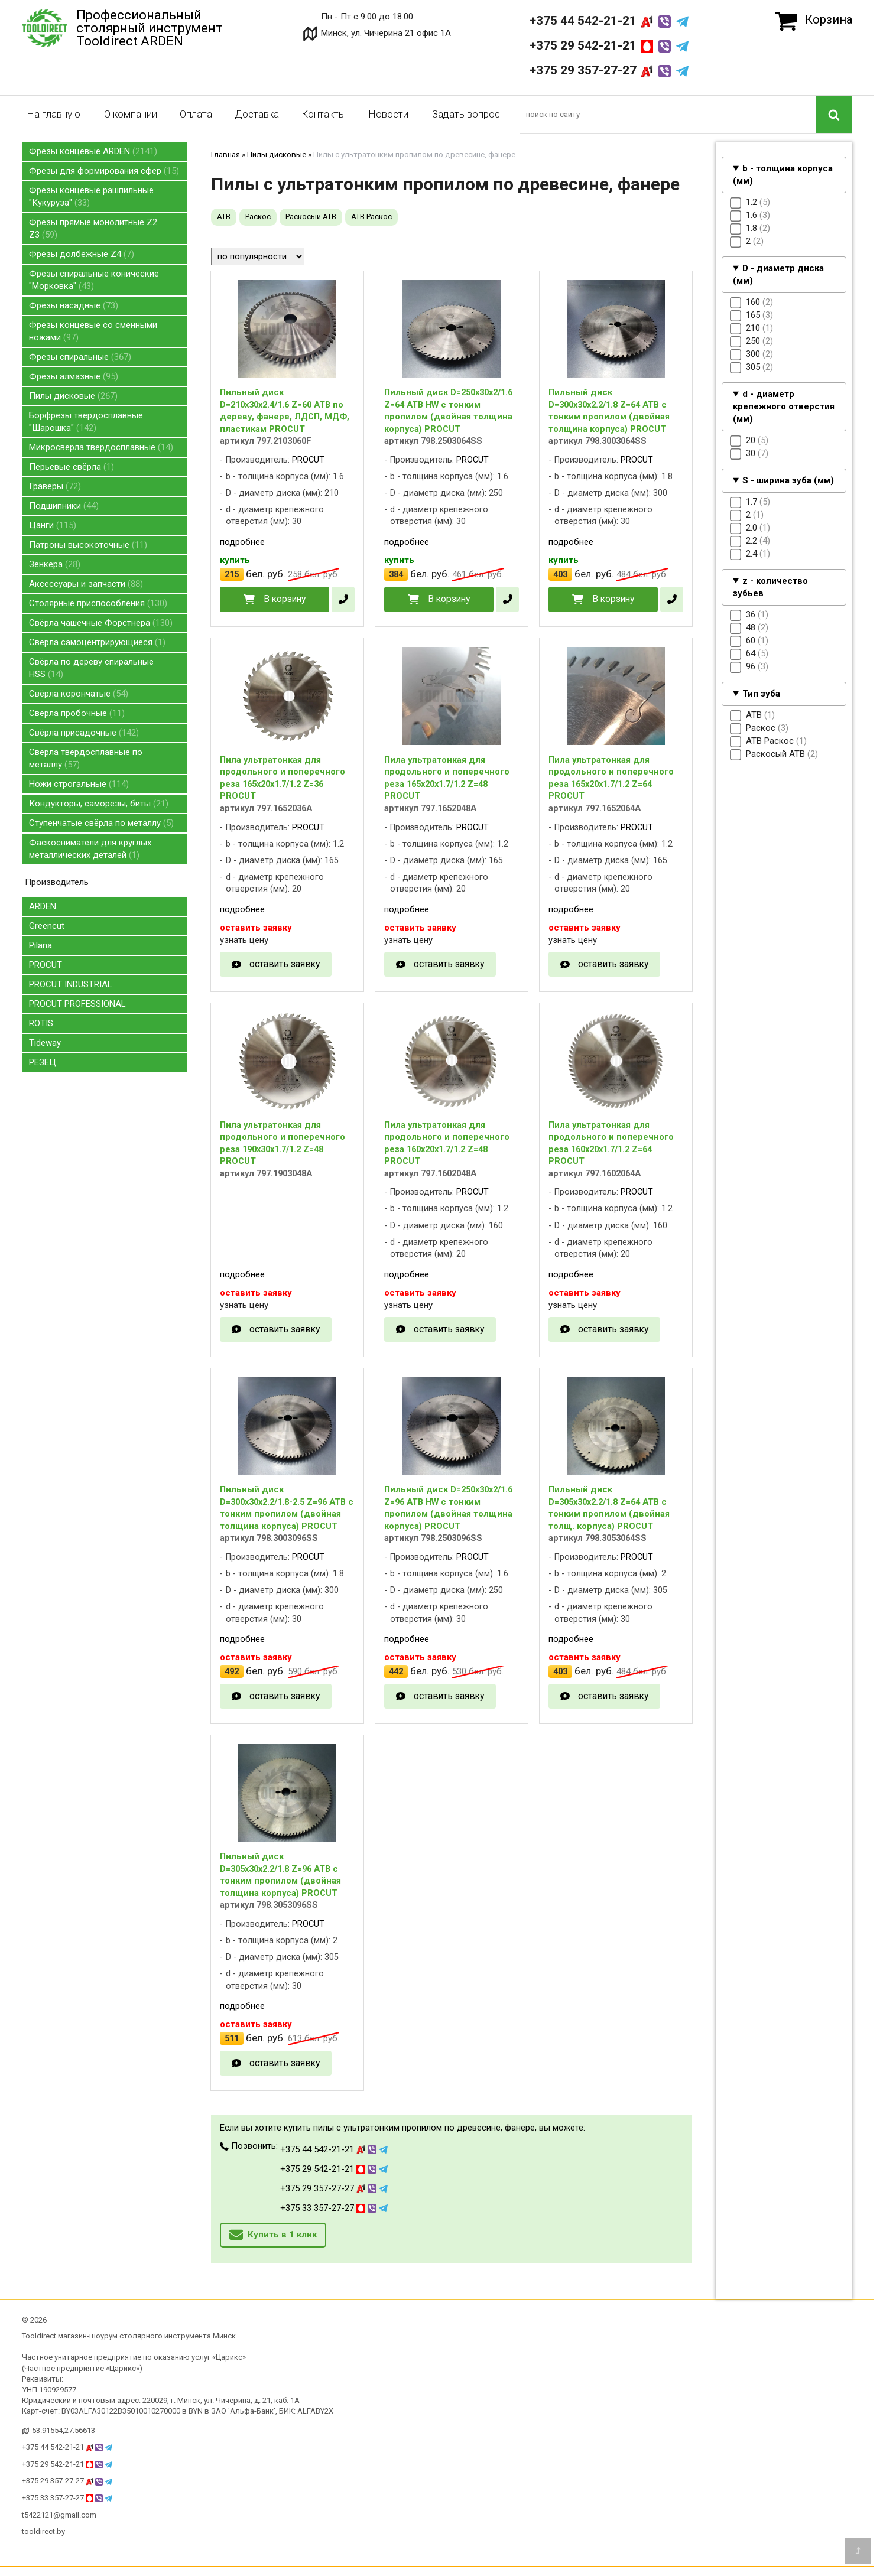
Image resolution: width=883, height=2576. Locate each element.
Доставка (257, 114)
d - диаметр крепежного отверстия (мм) (784, 406)
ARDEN (42, 906)
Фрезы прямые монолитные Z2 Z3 (93, 228)
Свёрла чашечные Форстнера (101, 622)
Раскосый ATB (310, 216)
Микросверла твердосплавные (101, 447)
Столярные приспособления (98, 603)
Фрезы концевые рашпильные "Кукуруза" (91, 196)
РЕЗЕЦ (42, 1062)
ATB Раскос (371, 216)
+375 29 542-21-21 (609, 45)
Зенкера (54, 564)
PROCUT (45, 965)
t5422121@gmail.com (59, 2514)
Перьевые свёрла (71, 466)
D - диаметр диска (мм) (778, 274)
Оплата (196, 114)
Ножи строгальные (79, 784)
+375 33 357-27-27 (334, 2208)
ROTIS (41, 1023)
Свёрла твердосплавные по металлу (85, 758)
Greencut (46, 926)
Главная (225, 154)
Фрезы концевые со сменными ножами (93, 331)
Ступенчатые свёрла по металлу (101, 823)
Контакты (323, 114)
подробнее (242, 541)
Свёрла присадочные (84, 732)
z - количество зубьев (770, 587)
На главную (53, 114)
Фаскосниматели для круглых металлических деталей (90, 848)
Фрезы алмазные (73, 376)
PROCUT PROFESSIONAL (77, 1003)
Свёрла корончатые (78, 693)
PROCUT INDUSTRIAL (70, 984)
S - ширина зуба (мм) (788, 480)
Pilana (40, 945)
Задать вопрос (466, 114)
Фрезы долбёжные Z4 (81, 254)
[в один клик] (343, 599)
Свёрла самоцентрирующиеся (97, 642)
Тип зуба (761, 693)
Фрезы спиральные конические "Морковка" (94, 279)
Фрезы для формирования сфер (104, 170)
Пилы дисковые (73, 396)
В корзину (285, 598)
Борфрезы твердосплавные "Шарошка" (86, 421)
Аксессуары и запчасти (86, 583)
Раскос (258, 216)
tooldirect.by (43, 2531)
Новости (388, 114)
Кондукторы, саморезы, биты (98, 803)
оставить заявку (284, 964)
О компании (130, 114)
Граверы (55, 486)
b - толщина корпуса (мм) (783, 174)
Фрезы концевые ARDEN (93, 151)
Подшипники (64, 505)
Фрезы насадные (73, 305)
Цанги (52, 525)
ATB (224, 216)
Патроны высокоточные (88, 544)
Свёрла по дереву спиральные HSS (91, 667)
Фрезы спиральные (80, 357)
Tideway (45, 1042)
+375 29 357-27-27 (609, 70)
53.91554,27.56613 (63, 2430)
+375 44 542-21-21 (609, 21)
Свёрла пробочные (77, 713)
